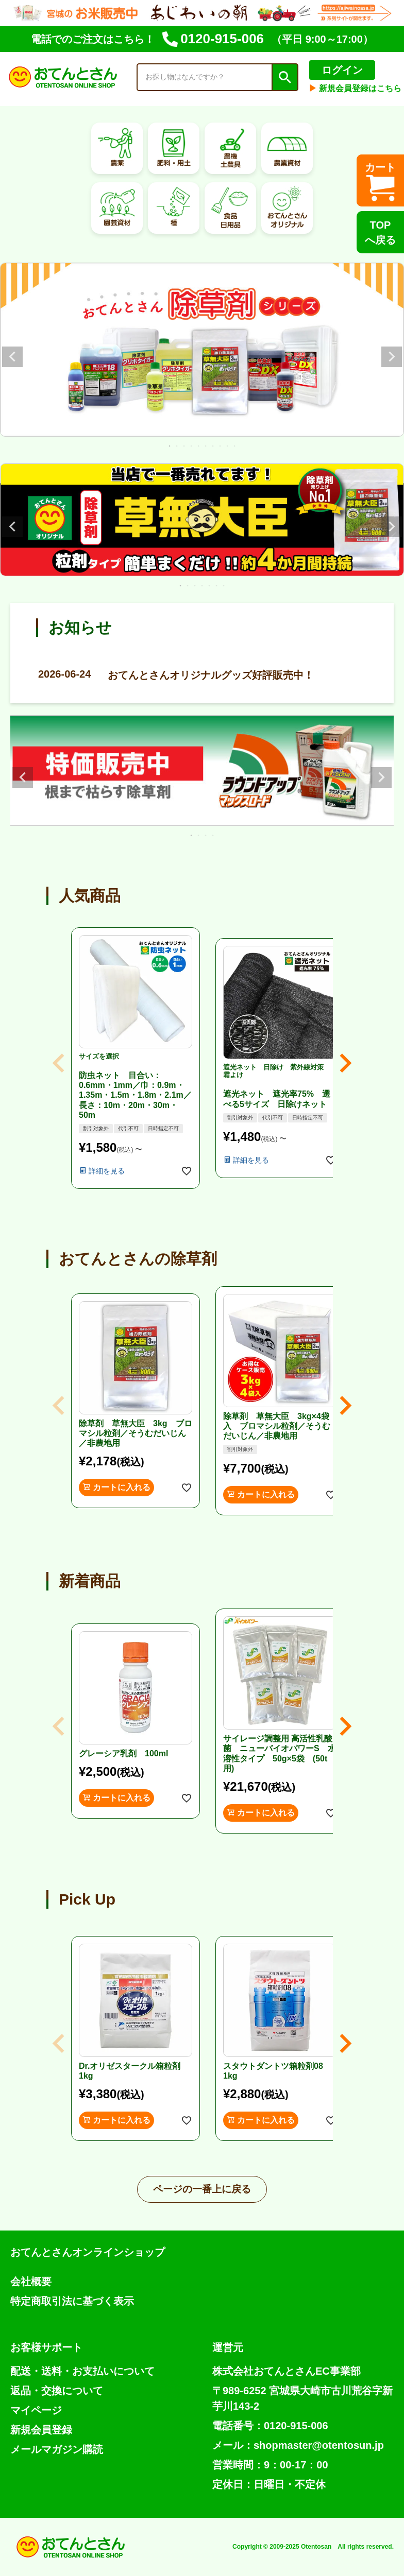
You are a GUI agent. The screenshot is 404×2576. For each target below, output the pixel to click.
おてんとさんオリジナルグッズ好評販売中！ (175, 674)
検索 (284, 77)
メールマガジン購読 (56, 2449)
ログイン (342, 70)
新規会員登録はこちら (355, 88)
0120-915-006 (213, 39)
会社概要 (31, 2281)
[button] (58, 1063)
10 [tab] (235, 445)
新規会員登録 (41, 2429)
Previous (12, 357)
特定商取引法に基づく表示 (72, 2301)
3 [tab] (184, 445)
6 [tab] (206, 445)
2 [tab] (177, 445)
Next (391, 357)
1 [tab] (170, 445)
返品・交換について (56, 2390)
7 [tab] (213, 445)
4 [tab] (191, 445)
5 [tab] (198, 445)
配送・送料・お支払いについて (82, 2371)
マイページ (36, 2410)
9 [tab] (227, 445)
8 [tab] (220, 445)
